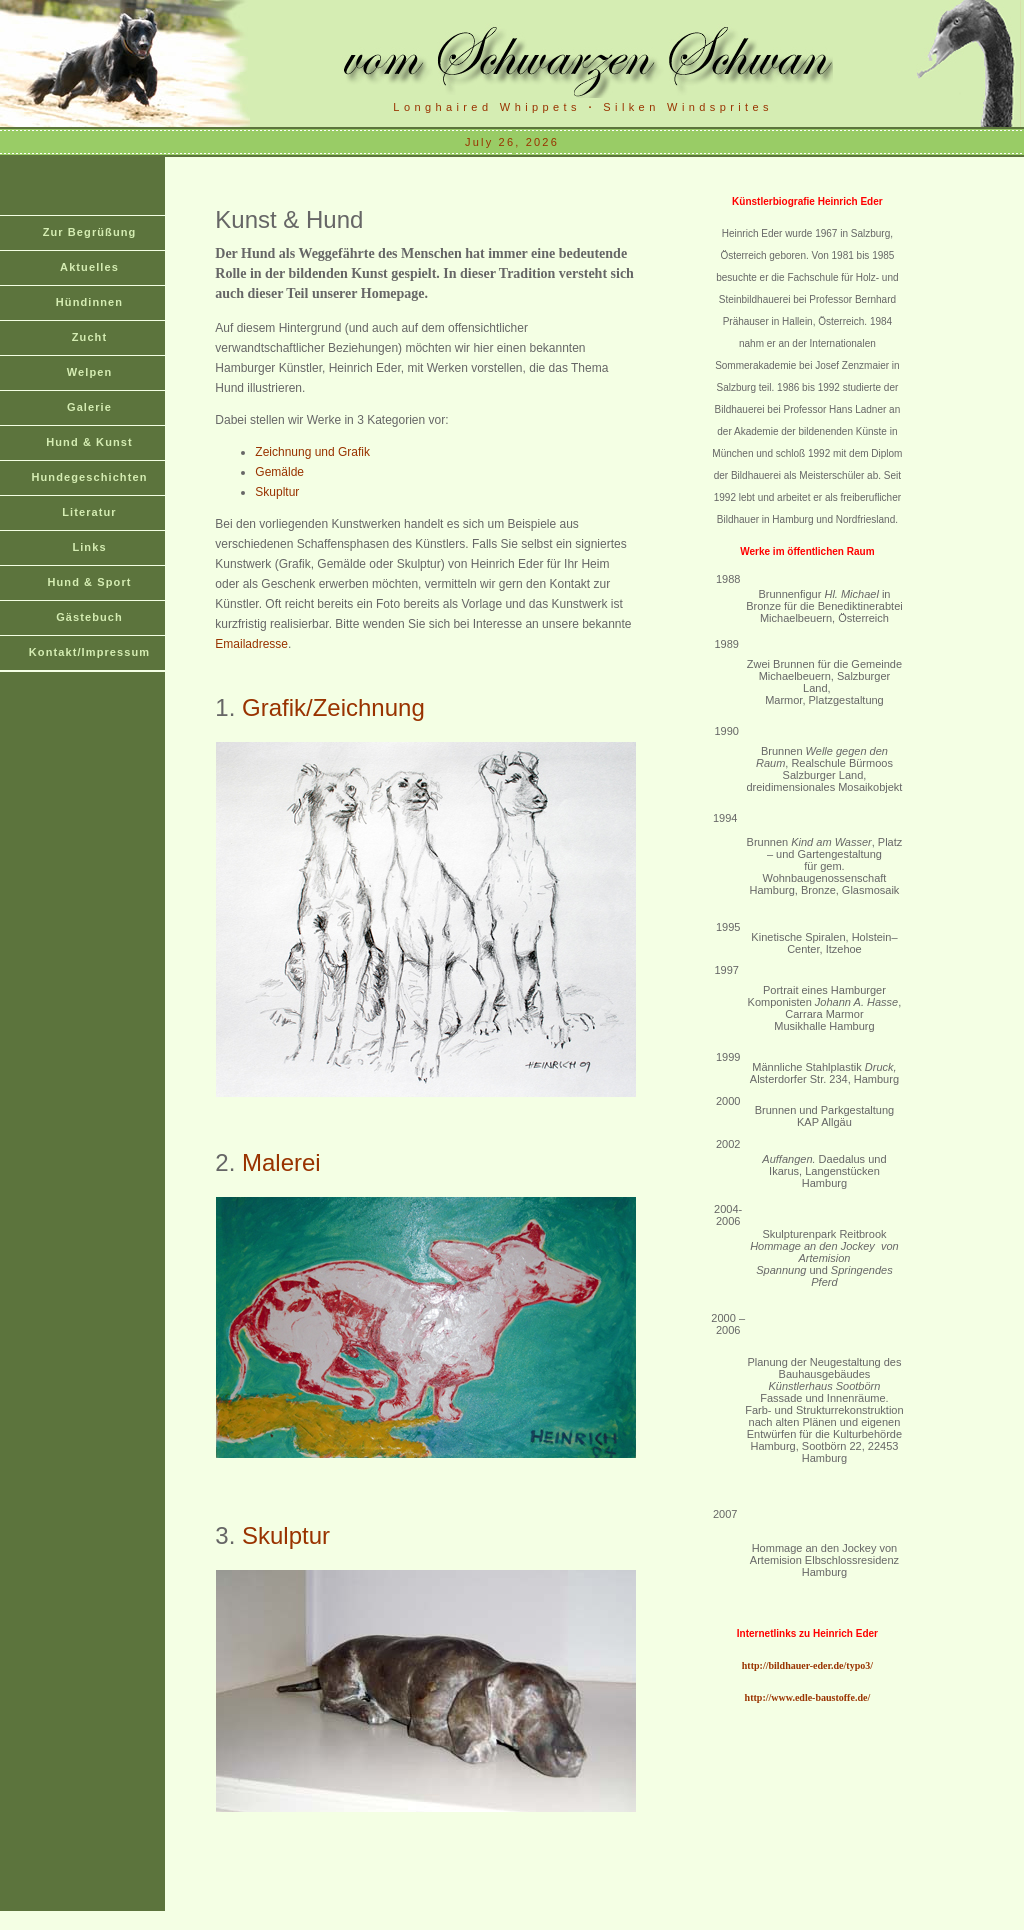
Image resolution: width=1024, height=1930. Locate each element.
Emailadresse (251, 644)
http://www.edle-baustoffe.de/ (808, 1697)
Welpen (90, 372)
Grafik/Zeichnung (333, 707)
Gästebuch (89, 617)
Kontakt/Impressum (89, 652)
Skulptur (286, 1535)
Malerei (281, 1162)
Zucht (89, 337)
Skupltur (277, 492)
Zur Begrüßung (90, 232)
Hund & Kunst (89, 442)
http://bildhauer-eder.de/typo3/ (807, 1665)
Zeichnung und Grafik (312, 452)
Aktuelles (89, 267)
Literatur (89, 512)
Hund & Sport (89, 582)
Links (89, 547)
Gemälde (279, 472)
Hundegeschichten (89, 477)
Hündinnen (89, 302)
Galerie (89, 407)
